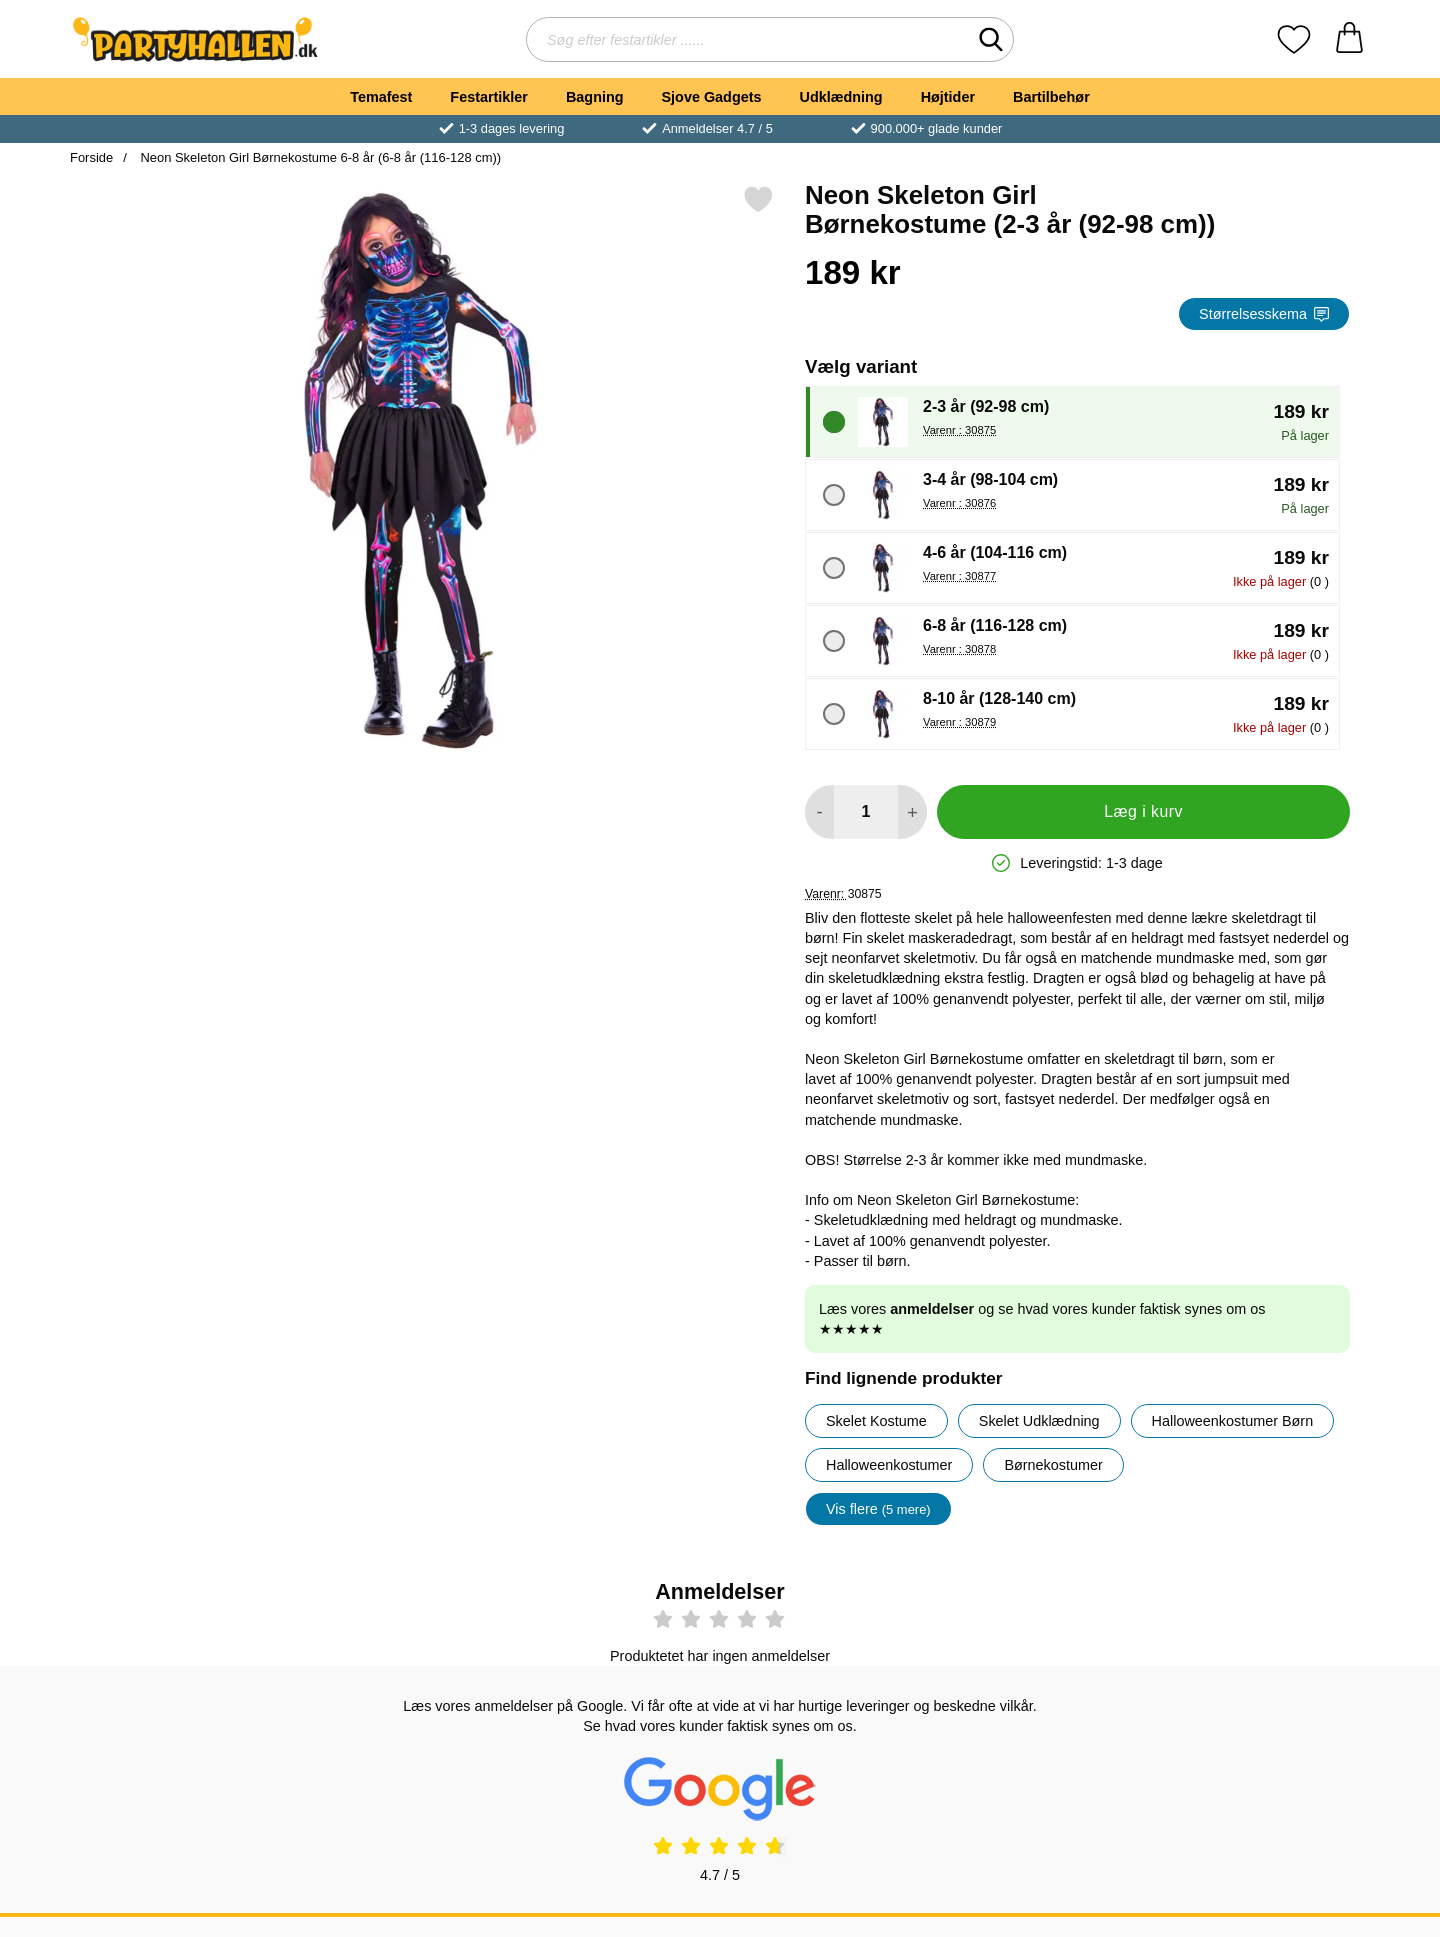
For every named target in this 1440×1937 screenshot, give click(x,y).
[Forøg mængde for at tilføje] (912, 812)
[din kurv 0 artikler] (1349, 39)
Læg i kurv (1143, 811)
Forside (91, 157)
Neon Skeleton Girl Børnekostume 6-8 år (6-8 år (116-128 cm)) (319, 157)
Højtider (948, 97)
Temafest (381, 97)
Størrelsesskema (1264, 314)
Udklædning (840, 97)
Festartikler (489, 97)
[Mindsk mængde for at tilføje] (819, 812)
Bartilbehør (1051, 97)
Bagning (595, 97)
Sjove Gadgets (712, 97)
